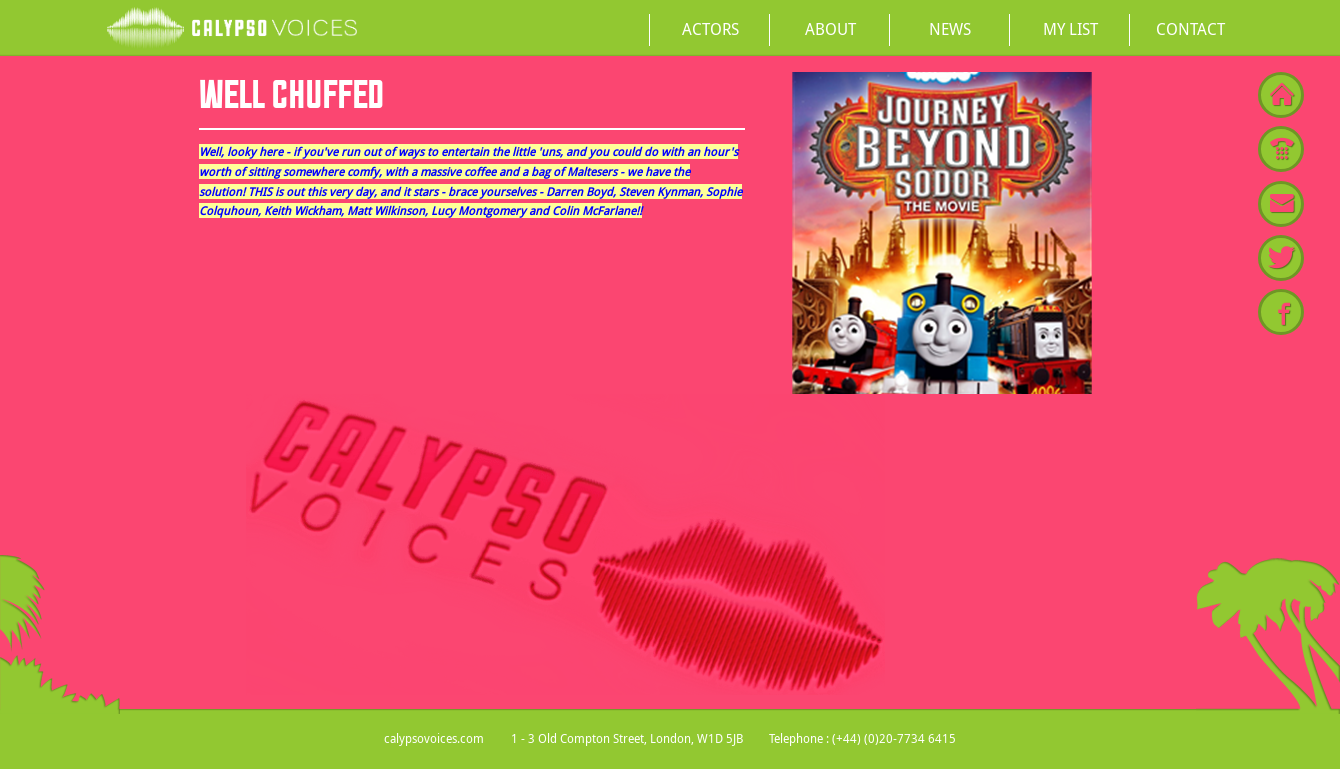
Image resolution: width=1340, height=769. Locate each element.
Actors (710, 29)
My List (1070, 29)
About (830, 29)
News (950, 29)
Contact (1190, 29)
